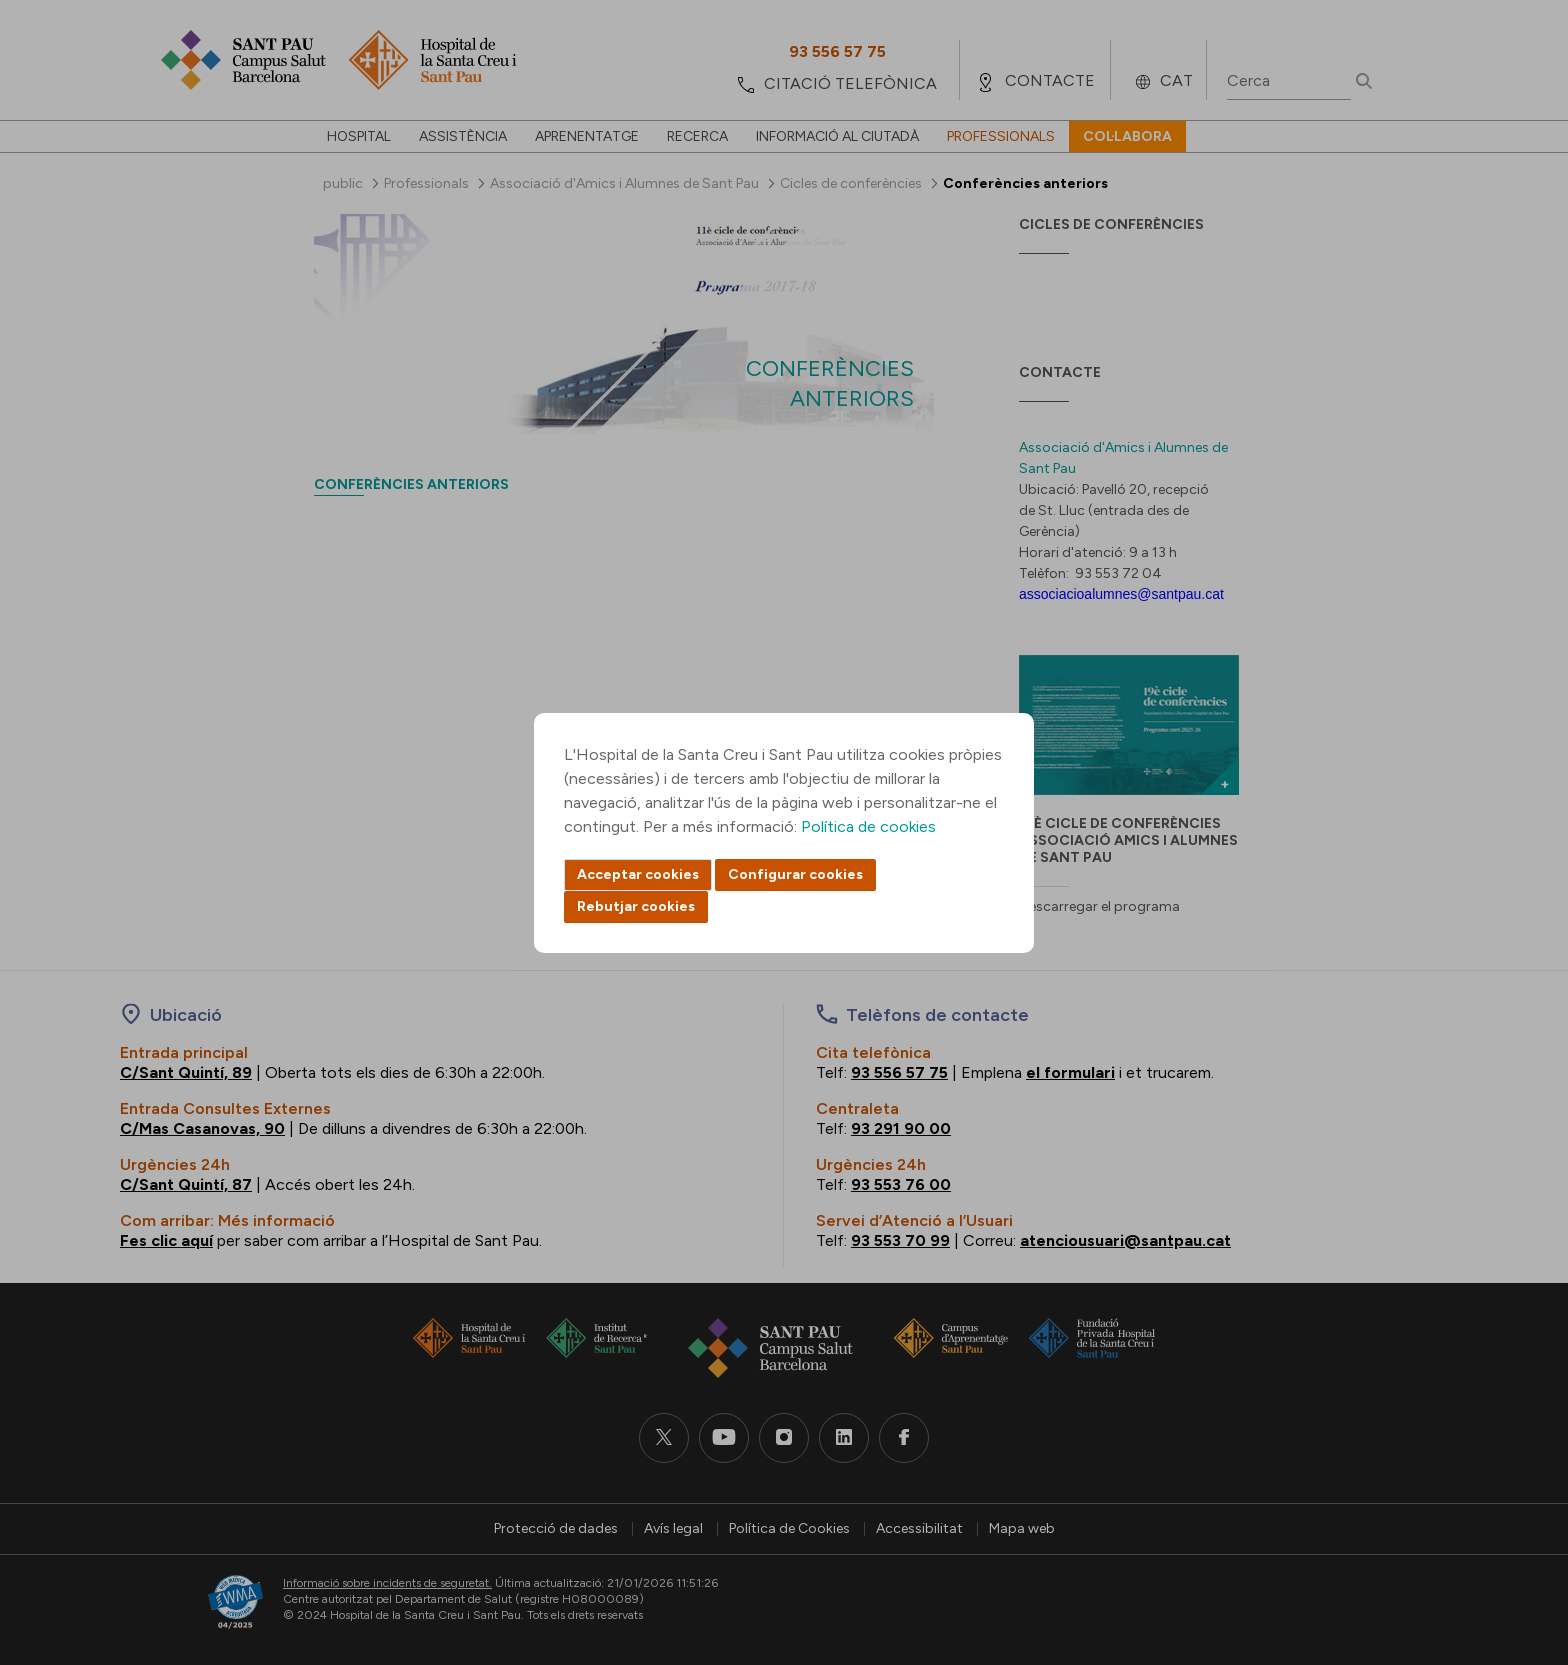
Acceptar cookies (638, 874)
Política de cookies (868, 826)
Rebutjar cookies (636, 906)
